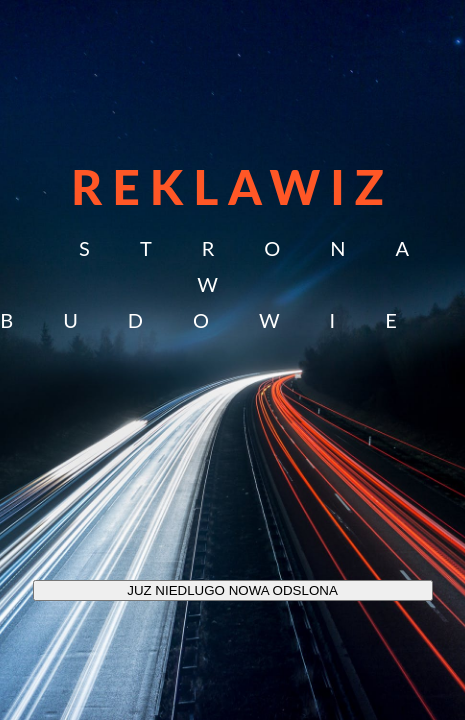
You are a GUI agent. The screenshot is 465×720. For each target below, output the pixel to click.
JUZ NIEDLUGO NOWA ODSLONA (232, 590)
